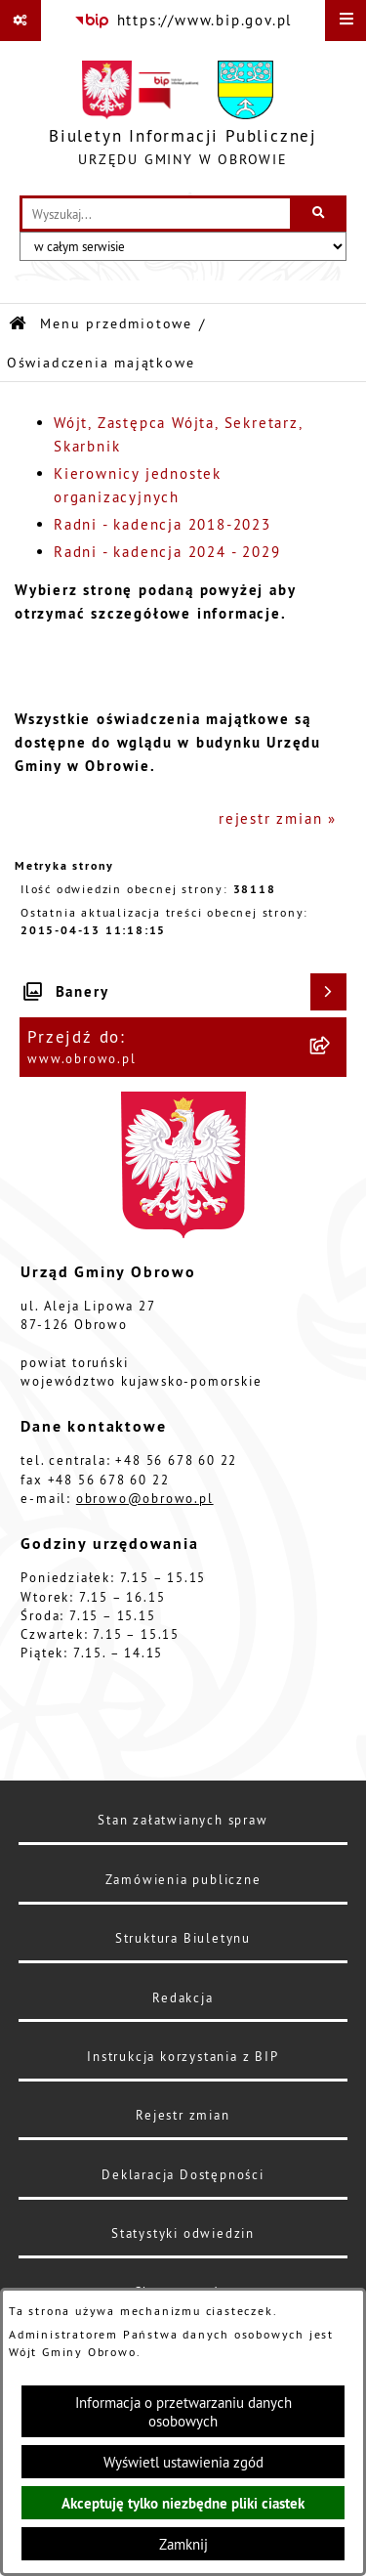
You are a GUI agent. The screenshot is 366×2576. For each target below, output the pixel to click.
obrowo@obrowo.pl (145, 1498)
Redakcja (182, 1997)
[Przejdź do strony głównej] (183, 118)
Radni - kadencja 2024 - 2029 (167, 551)
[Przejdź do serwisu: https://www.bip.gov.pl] (183, 20)
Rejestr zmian (182, 2115)
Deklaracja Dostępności (183, 2174)
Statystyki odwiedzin (183, 2233)
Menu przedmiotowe (116, 324)
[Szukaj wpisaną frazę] (319, 214)
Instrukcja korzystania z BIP (182, 2056)
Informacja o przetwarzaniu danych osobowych (183, 2411)
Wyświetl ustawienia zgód (183, 2462)
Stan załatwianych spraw (182, 1819)
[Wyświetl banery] (328, 991)
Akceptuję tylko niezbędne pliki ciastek (183, 2503)
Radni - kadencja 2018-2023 (162, 524)
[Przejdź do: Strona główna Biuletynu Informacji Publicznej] (18, 324)
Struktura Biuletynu (183, 1938)
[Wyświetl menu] (345, 20)
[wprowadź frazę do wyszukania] (156, 214)
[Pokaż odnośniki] (20, 20)
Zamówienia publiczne (183, 1879)
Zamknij (183, 2544)
